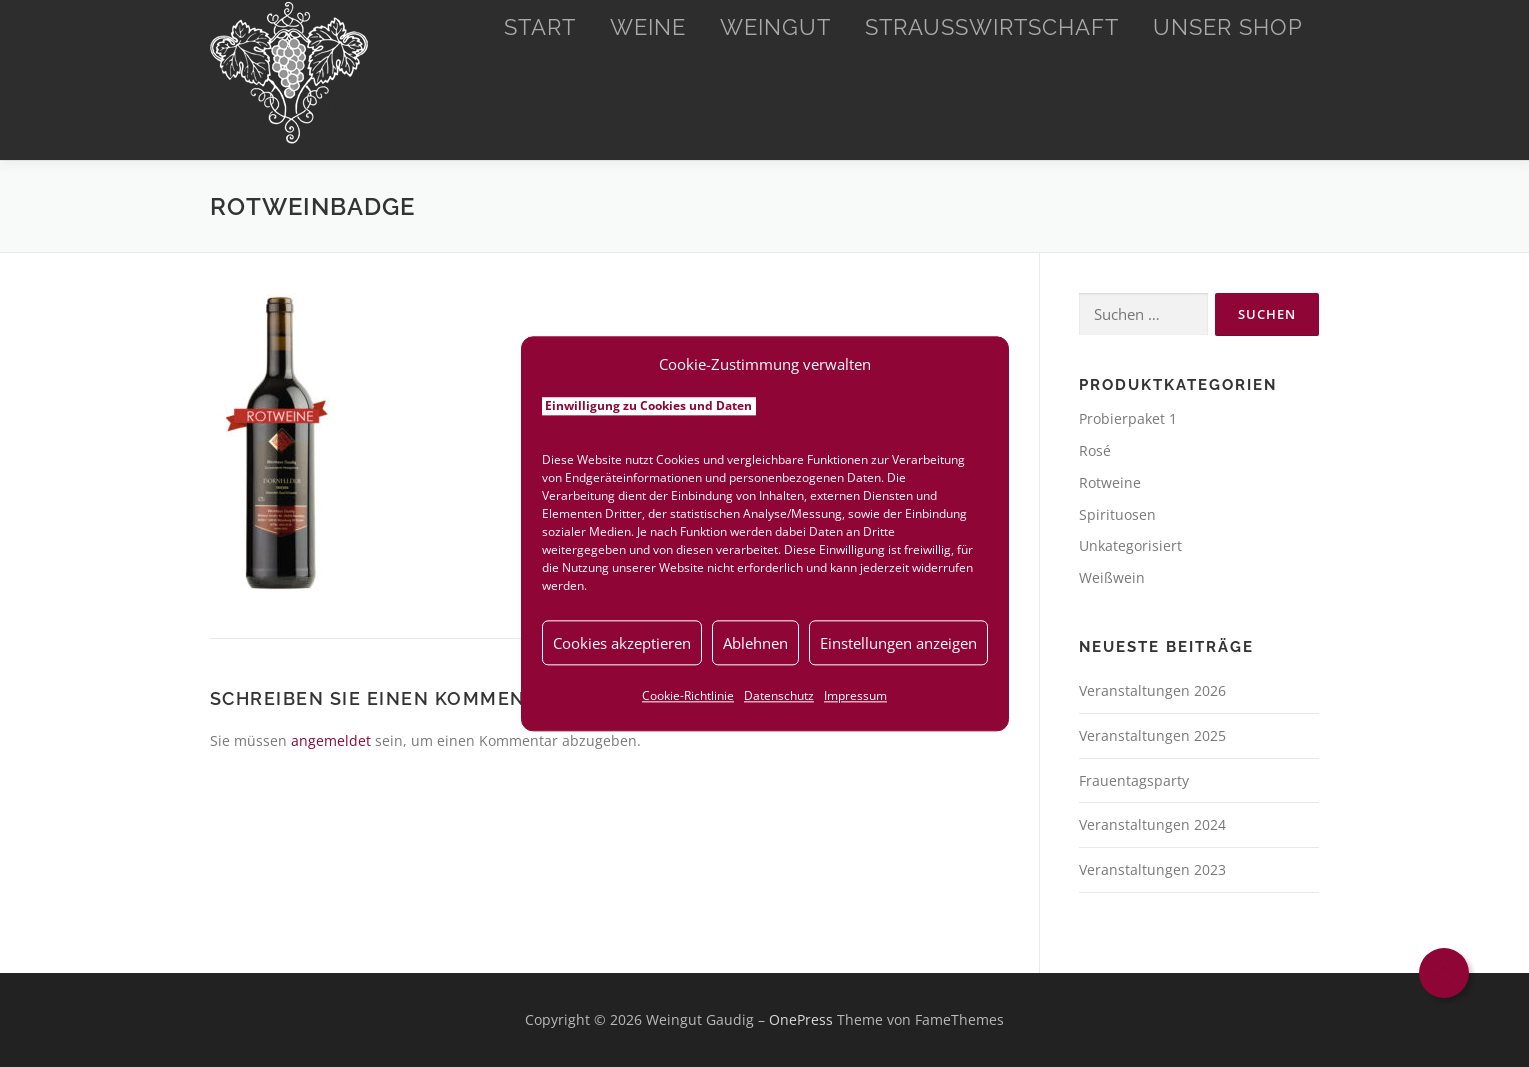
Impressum (855, 695)
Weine (648, 27)
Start (540, 27)
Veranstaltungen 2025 (1152, 735)
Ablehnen (755, 643)
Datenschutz (779, 695)
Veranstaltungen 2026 (1152, 690)
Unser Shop (1228, 27)
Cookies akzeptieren (622, 643)
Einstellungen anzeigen (898, 643)
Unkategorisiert (1130, 545)
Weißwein (1112, 577)
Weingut (775, 27)
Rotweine (1110, 482)
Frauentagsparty (1134, 780)
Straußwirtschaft (992, 27)
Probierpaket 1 (1128, 418)
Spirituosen (1117, 514)
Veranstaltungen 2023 (1152, 869)
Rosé (1095, 450)
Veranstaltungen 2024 (1152, 824)
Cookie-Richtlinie (688, 695)
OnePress (801, 1019)
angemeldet (331, 740)
